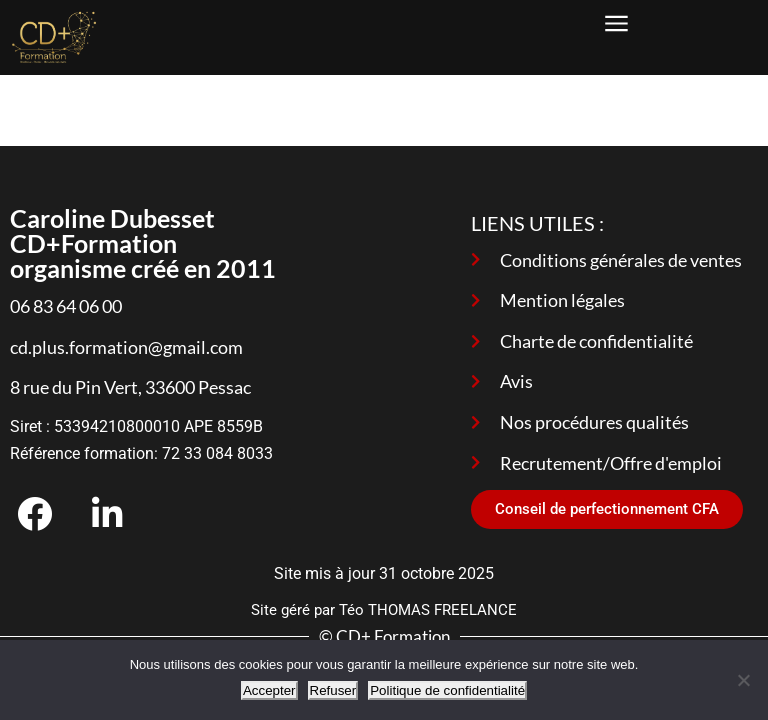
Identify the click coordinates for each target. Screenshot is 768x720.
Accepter (269, 690)
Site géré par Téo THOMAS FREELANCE (384, 610)
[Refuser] (743, 680)
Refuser (333, 690)
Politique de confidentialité (447, 690)
